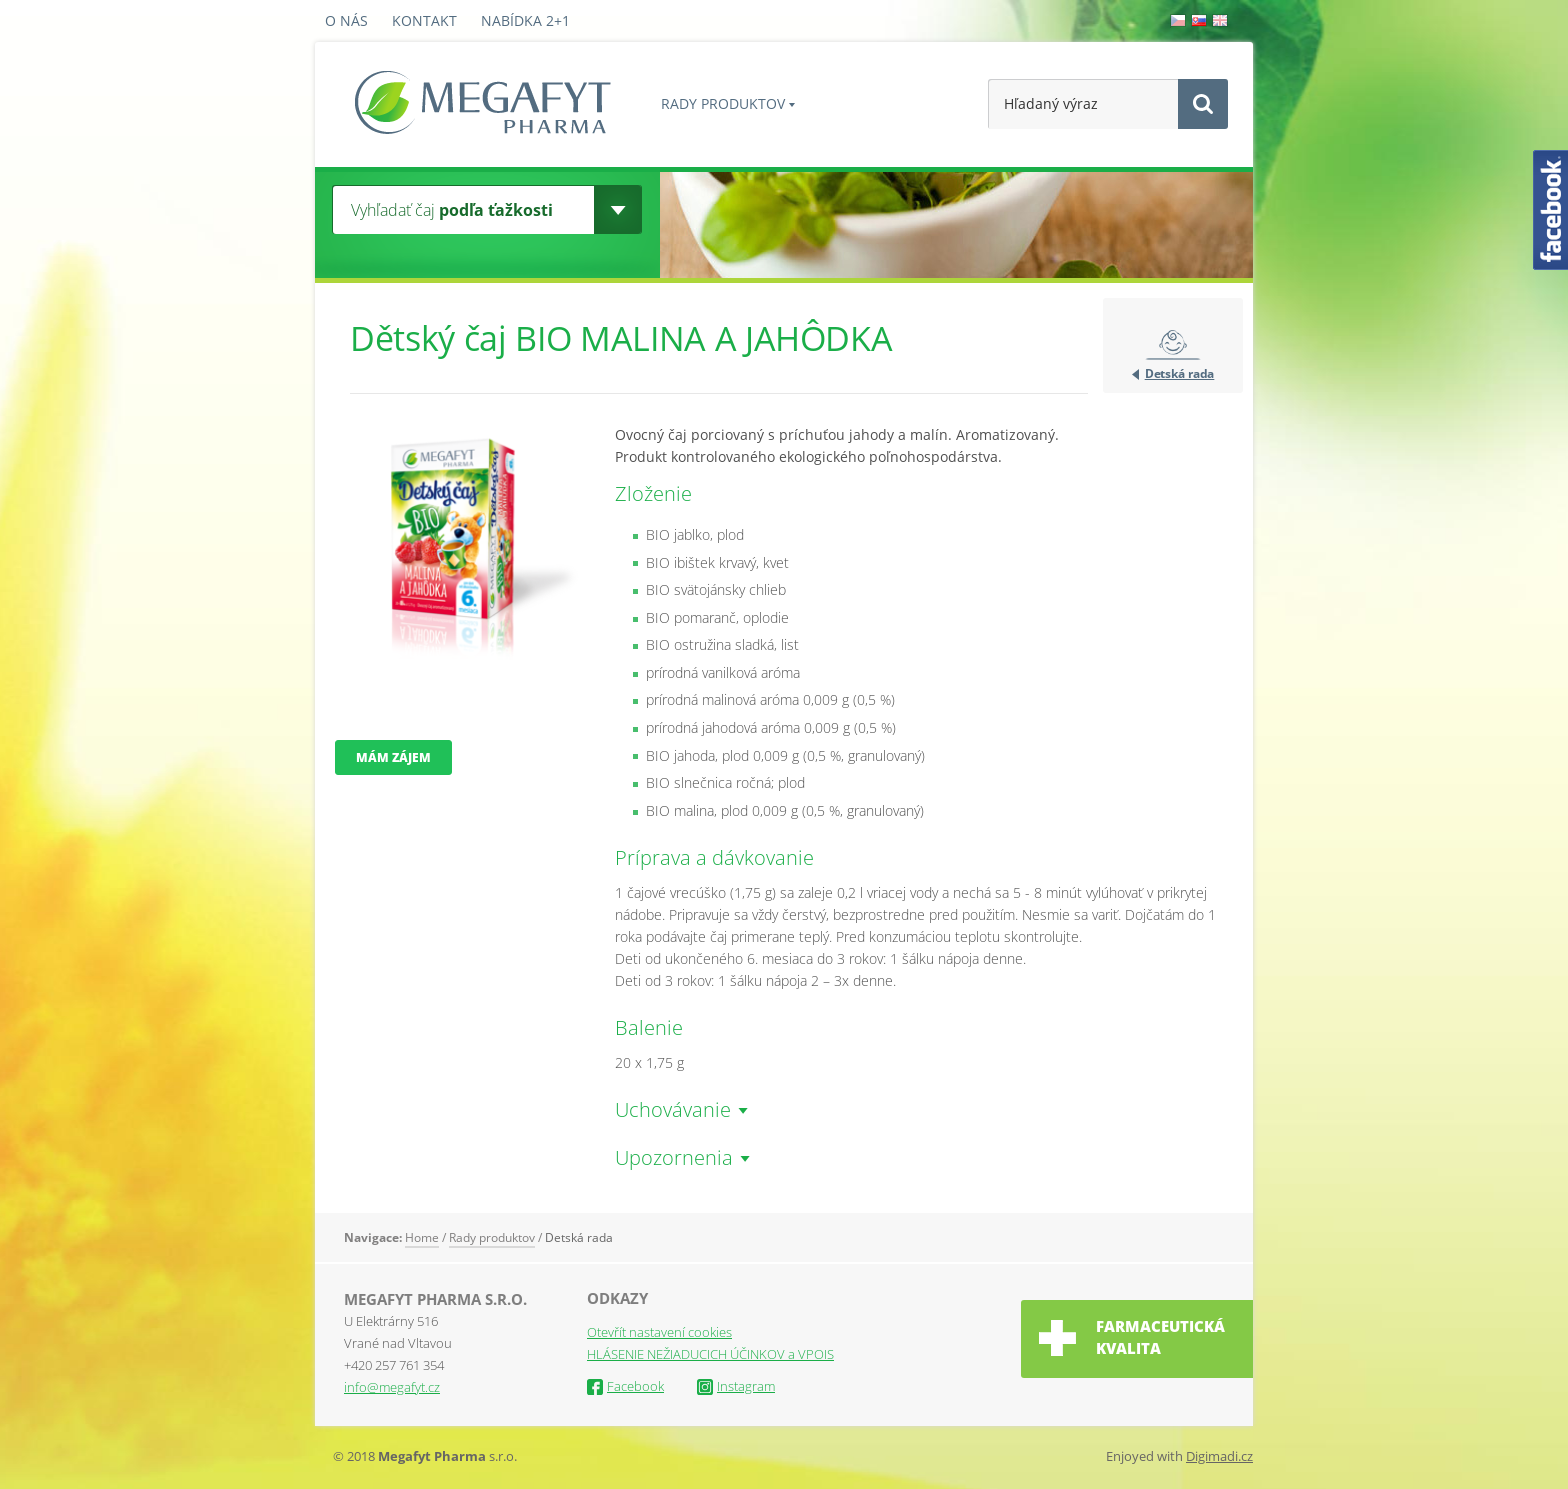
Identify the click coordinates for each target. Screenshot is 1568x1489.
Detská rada (1180, 373)
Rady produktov (723, 103)
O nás (346, 20)
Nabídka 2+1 (525, 20)
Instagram (736, 1386)
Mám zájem (393, 757)
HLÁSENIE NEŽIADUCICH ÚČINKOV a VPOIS (710, 1354)
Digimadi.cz (1219, 1456)
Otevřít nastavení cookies (659, 1332)
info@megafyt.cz (392, 1387)
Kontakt (424, 20)
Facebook (625, 1386)
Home (422, 1237)
